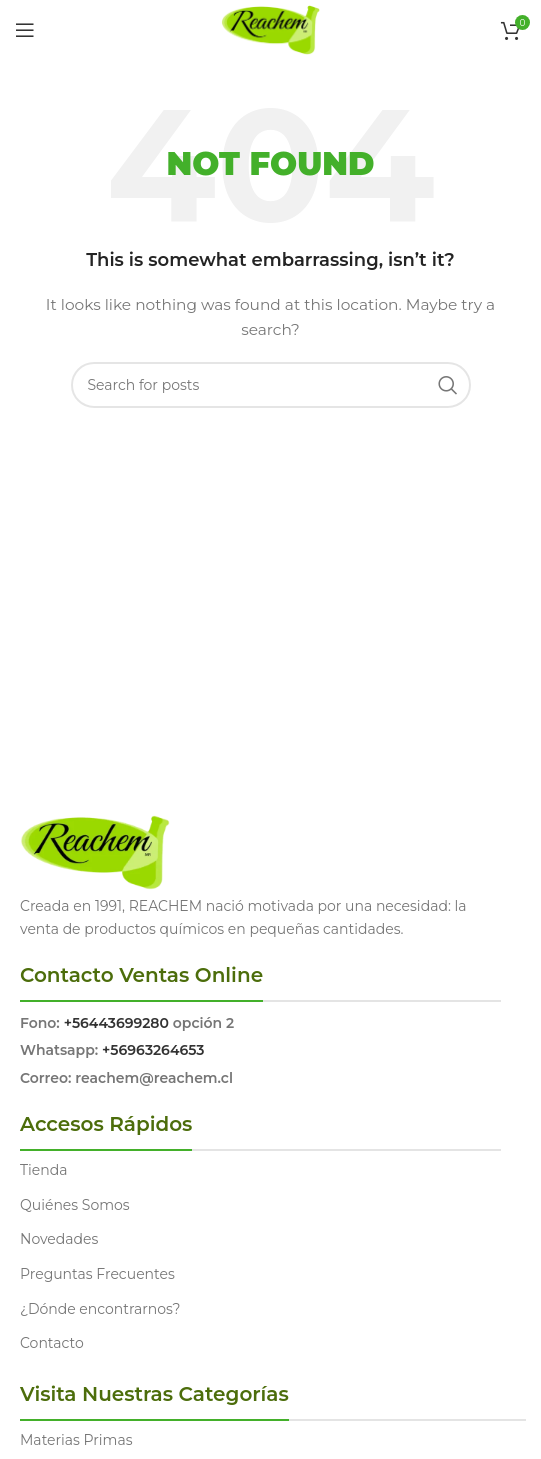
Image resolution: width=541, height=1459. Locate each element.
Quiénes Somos (75, 1205)
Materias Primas (76, 1440)
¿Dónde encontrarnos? (100, 1309)
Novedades (59, 1239)
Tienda (43, 1170)
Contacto (52, 1343)
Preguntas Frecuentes (97, 1274)
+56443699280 (116, 1023)
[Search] (271, 385)
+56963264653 (153, 1050)
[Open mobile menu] (25, 30)
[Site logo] (270, 29)
